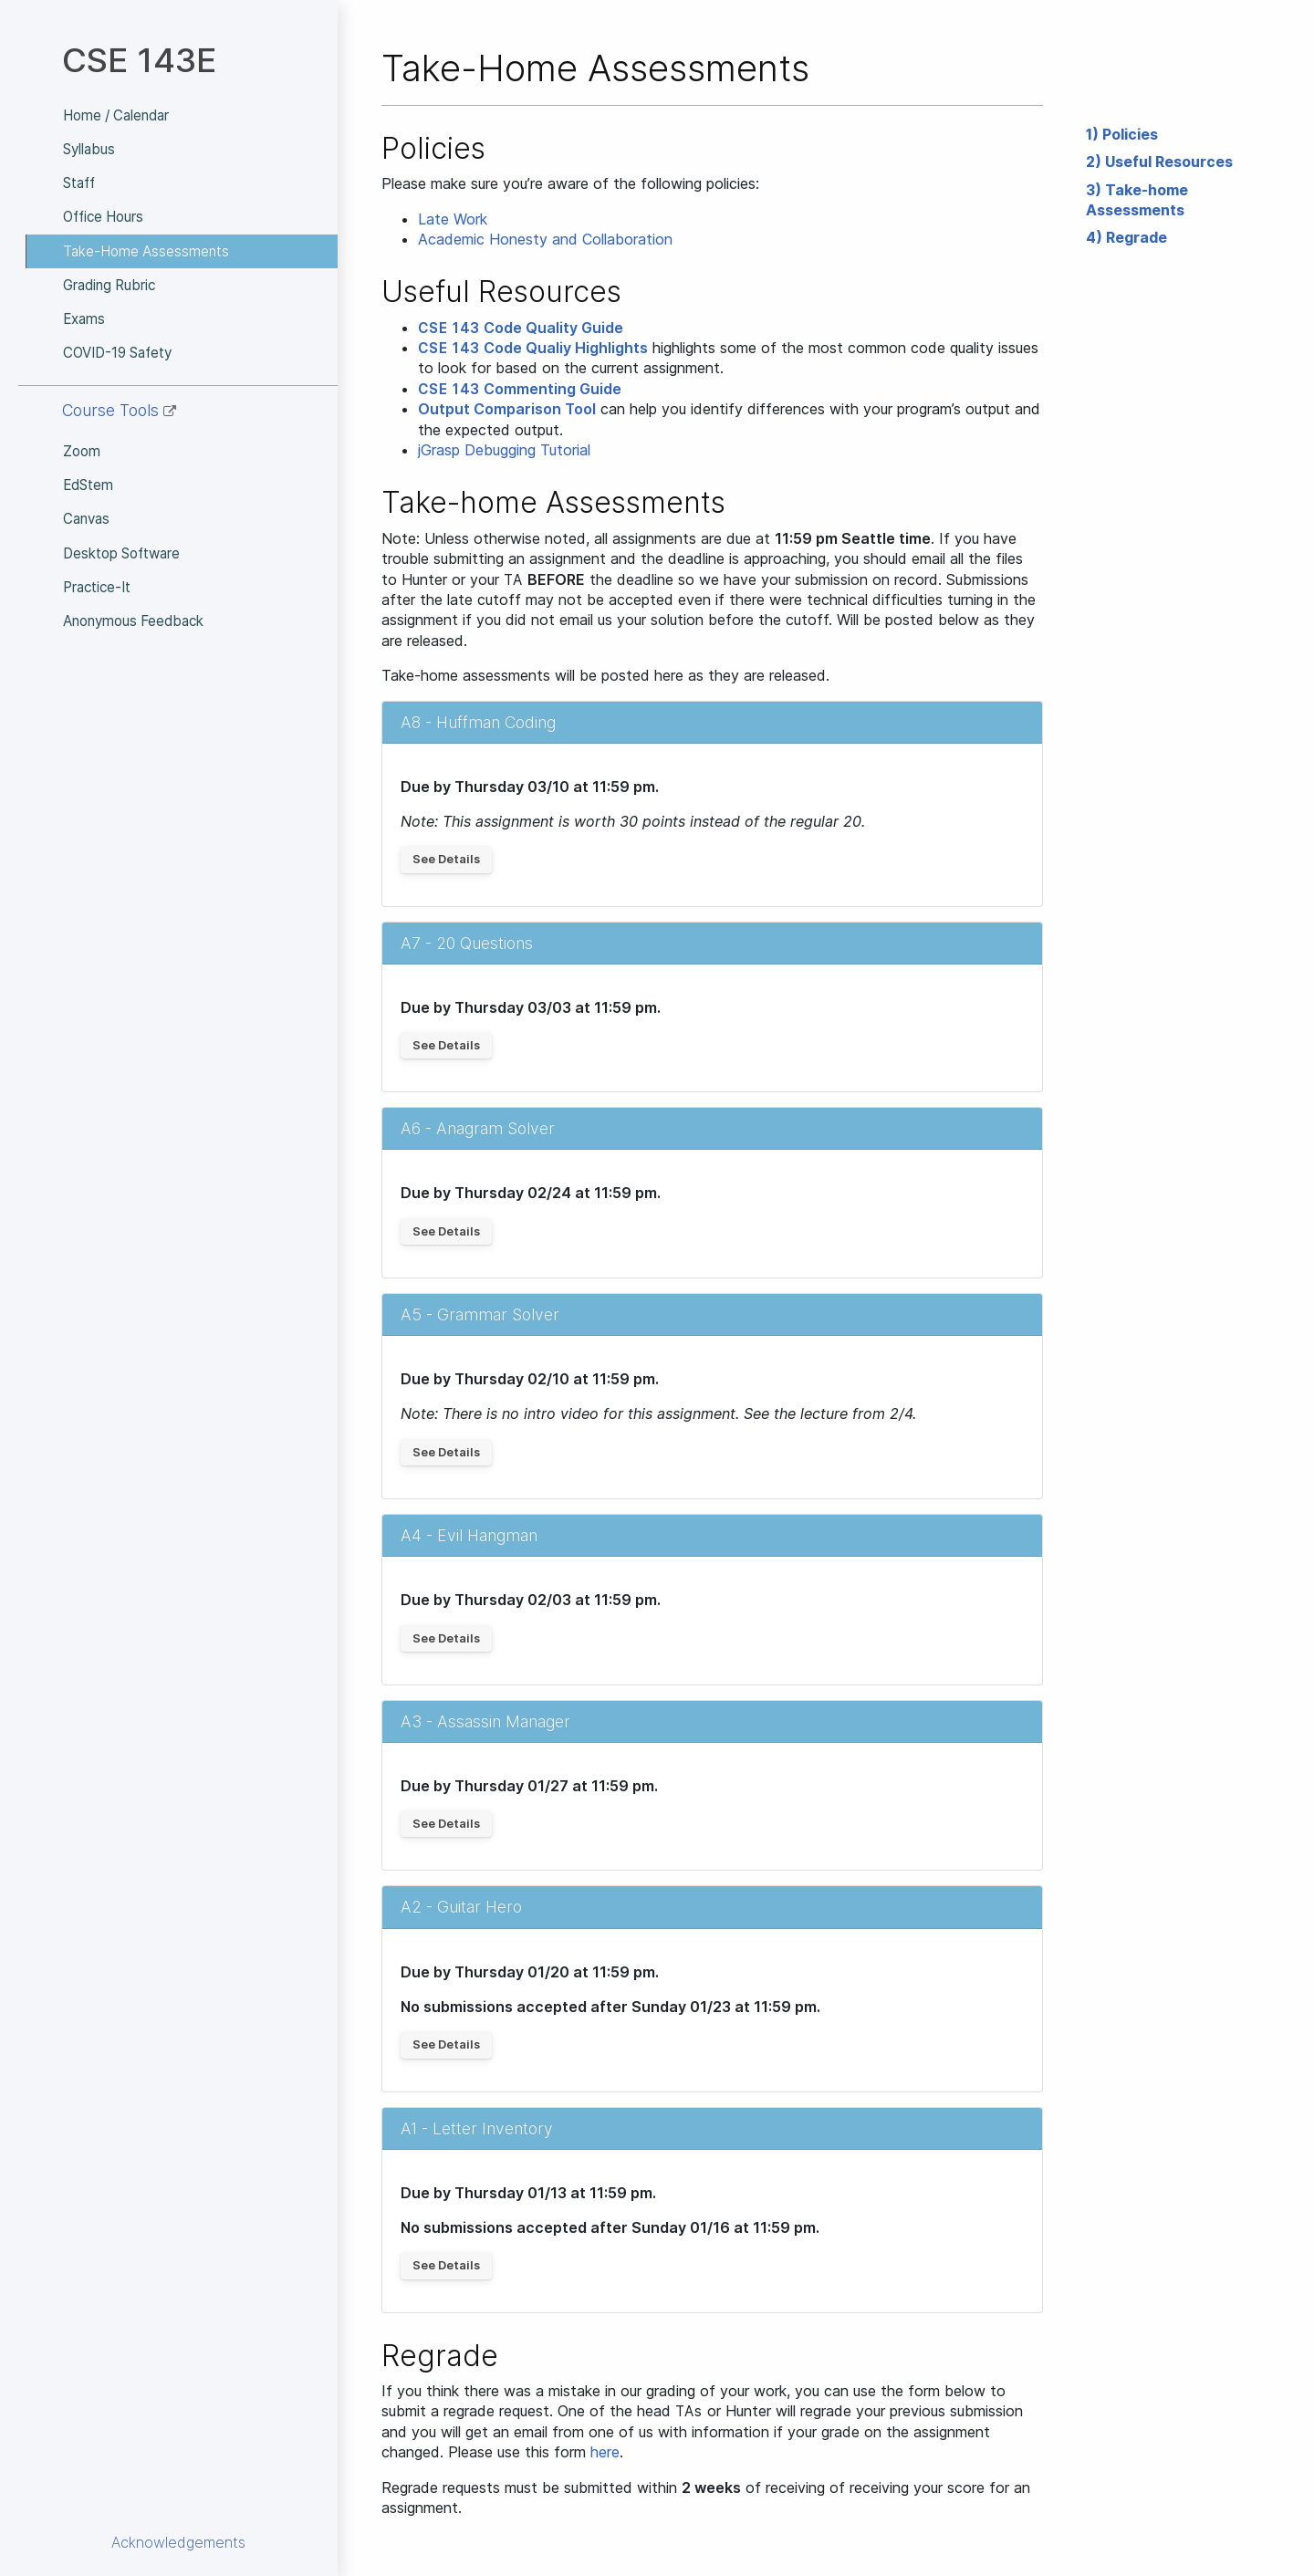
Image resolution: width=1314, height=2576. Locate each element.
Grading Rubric (109, 285)
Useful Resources (1169, 161)
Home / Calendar (116, 115)
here (605, 2452)
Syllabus (89, 149)
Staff (79, 183)
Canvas (86, 518)
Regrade (1136, 237)
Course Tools (119, 410)
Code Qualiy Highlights (533, 348)
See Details (446, 859)
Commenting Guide (519, 389)
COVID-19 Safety (117, 352)
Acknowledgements (178, 2542)
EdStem (88, 485)
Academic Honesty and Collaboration (545, 239)
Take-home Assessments (1137, 200)
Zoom (81, 451)
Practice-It (96, 587)
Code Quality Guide (520, 327)
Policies (1130, 134)
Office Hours (103, 216)
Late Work (452, 219)
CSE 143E (139, 59)
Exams (84, 319)
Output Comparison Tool (507, 409)
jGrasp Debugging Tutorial (504, 450)
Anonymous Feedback (133, 621)
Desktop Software (121, 553)
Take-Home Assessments (146, 251)
